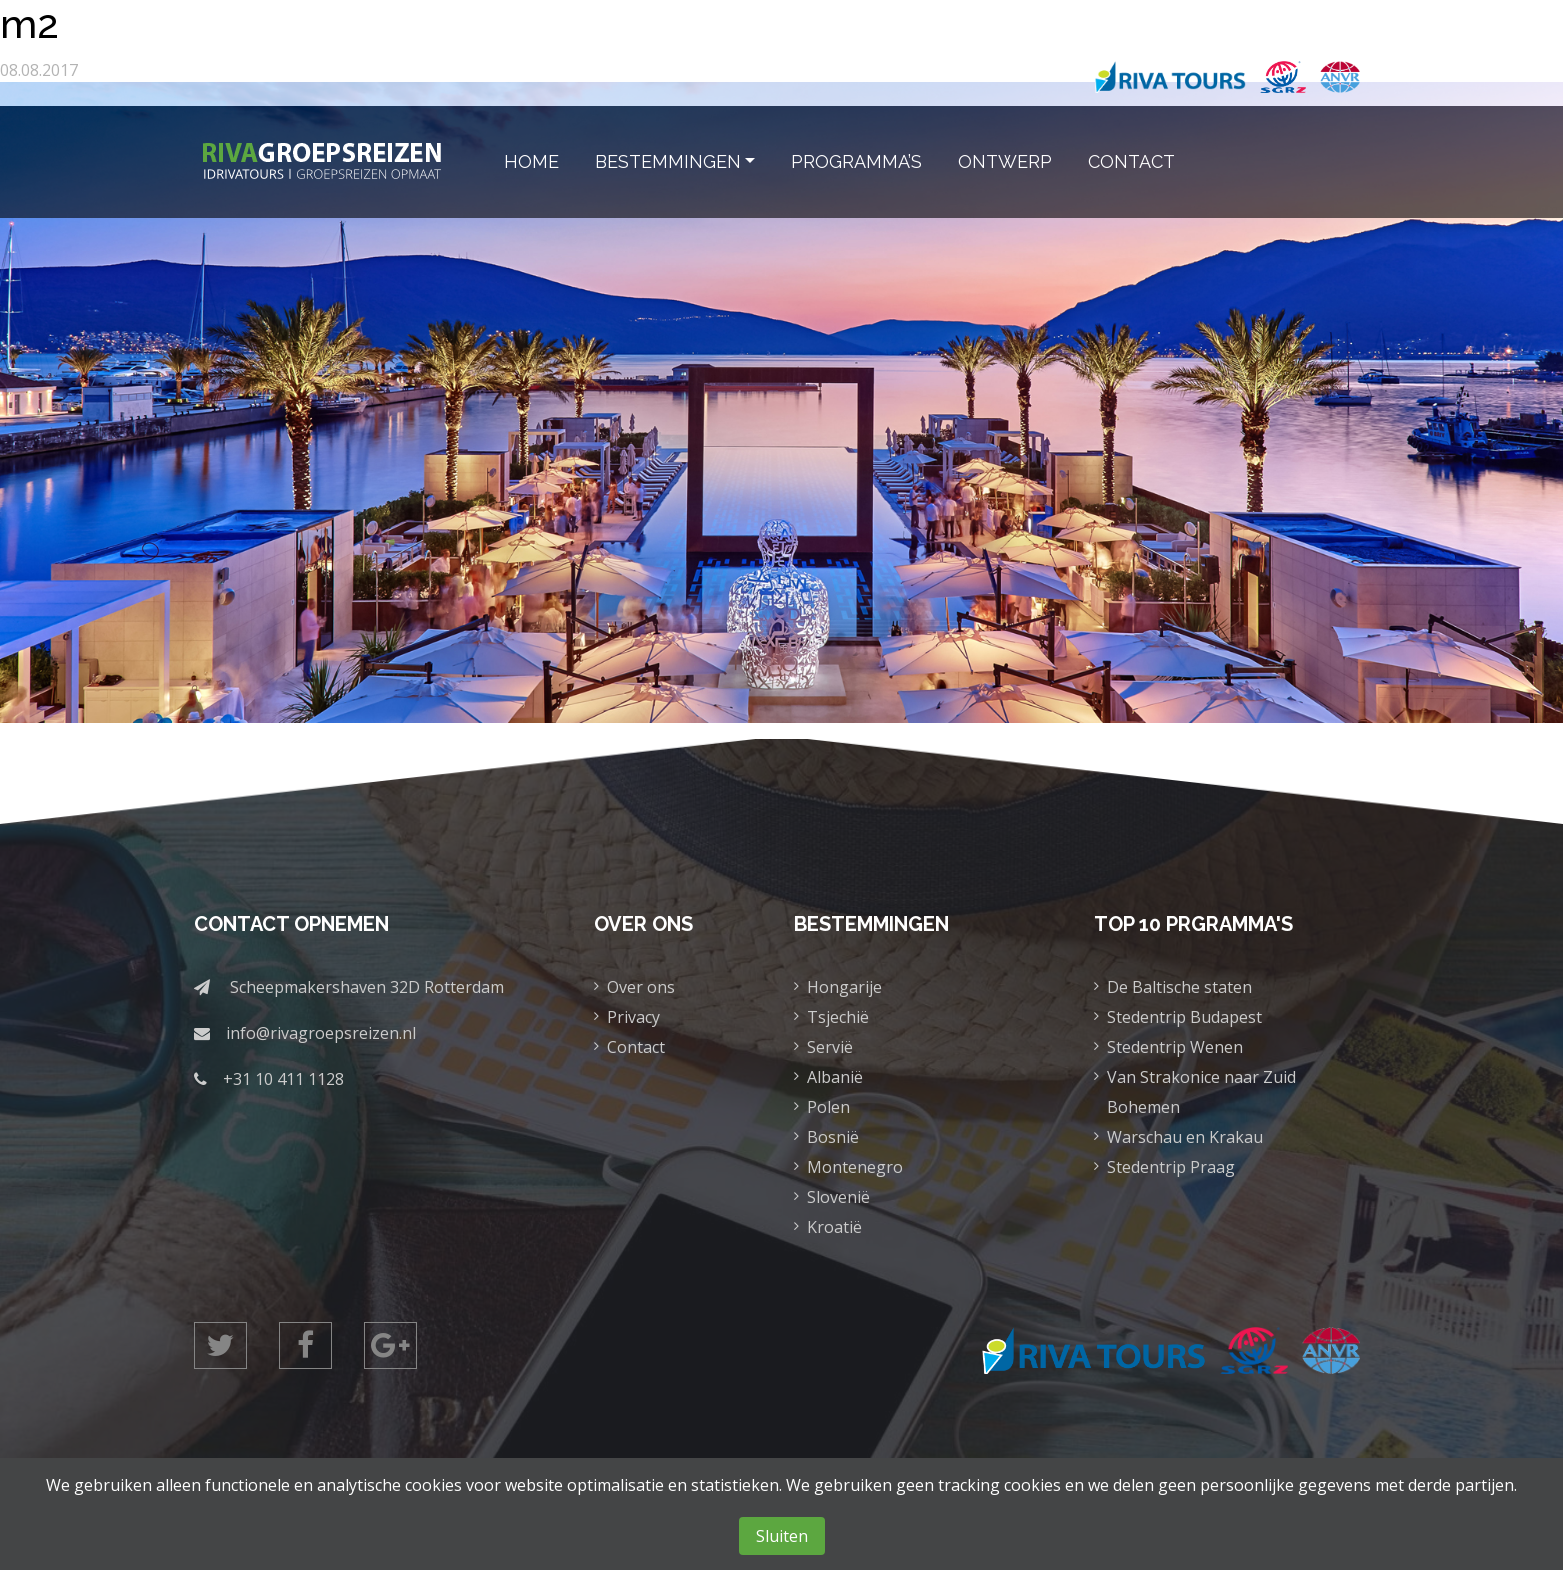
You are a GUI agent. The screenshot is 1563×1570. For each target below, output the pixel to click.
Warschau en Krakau (1185, 1137)
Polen (828, 1107)
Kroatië (834, 1227)
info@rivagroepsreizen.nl (321, 1033)
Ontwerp (1005, 161)
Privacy (633, 1017)
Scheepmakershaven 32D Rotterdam (367, 987)
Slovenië (838, 1197)
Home (531, 161)
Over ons (641, 987)
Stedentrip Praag (1171, 1167)
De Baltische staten (1179, 987)
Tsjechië (838, 1017)
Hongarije (844, 987)
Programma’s (856, 161)
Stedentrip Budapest (1184, 1017)
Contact (1131, 161)
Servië (830, 1047)
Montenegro (855, 1167)
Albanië (835, 1077)
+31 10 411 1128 (283, 1079)
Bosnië (833, 1137)
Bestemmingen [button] (668, 161)
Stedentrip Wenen (1175, 1047)
